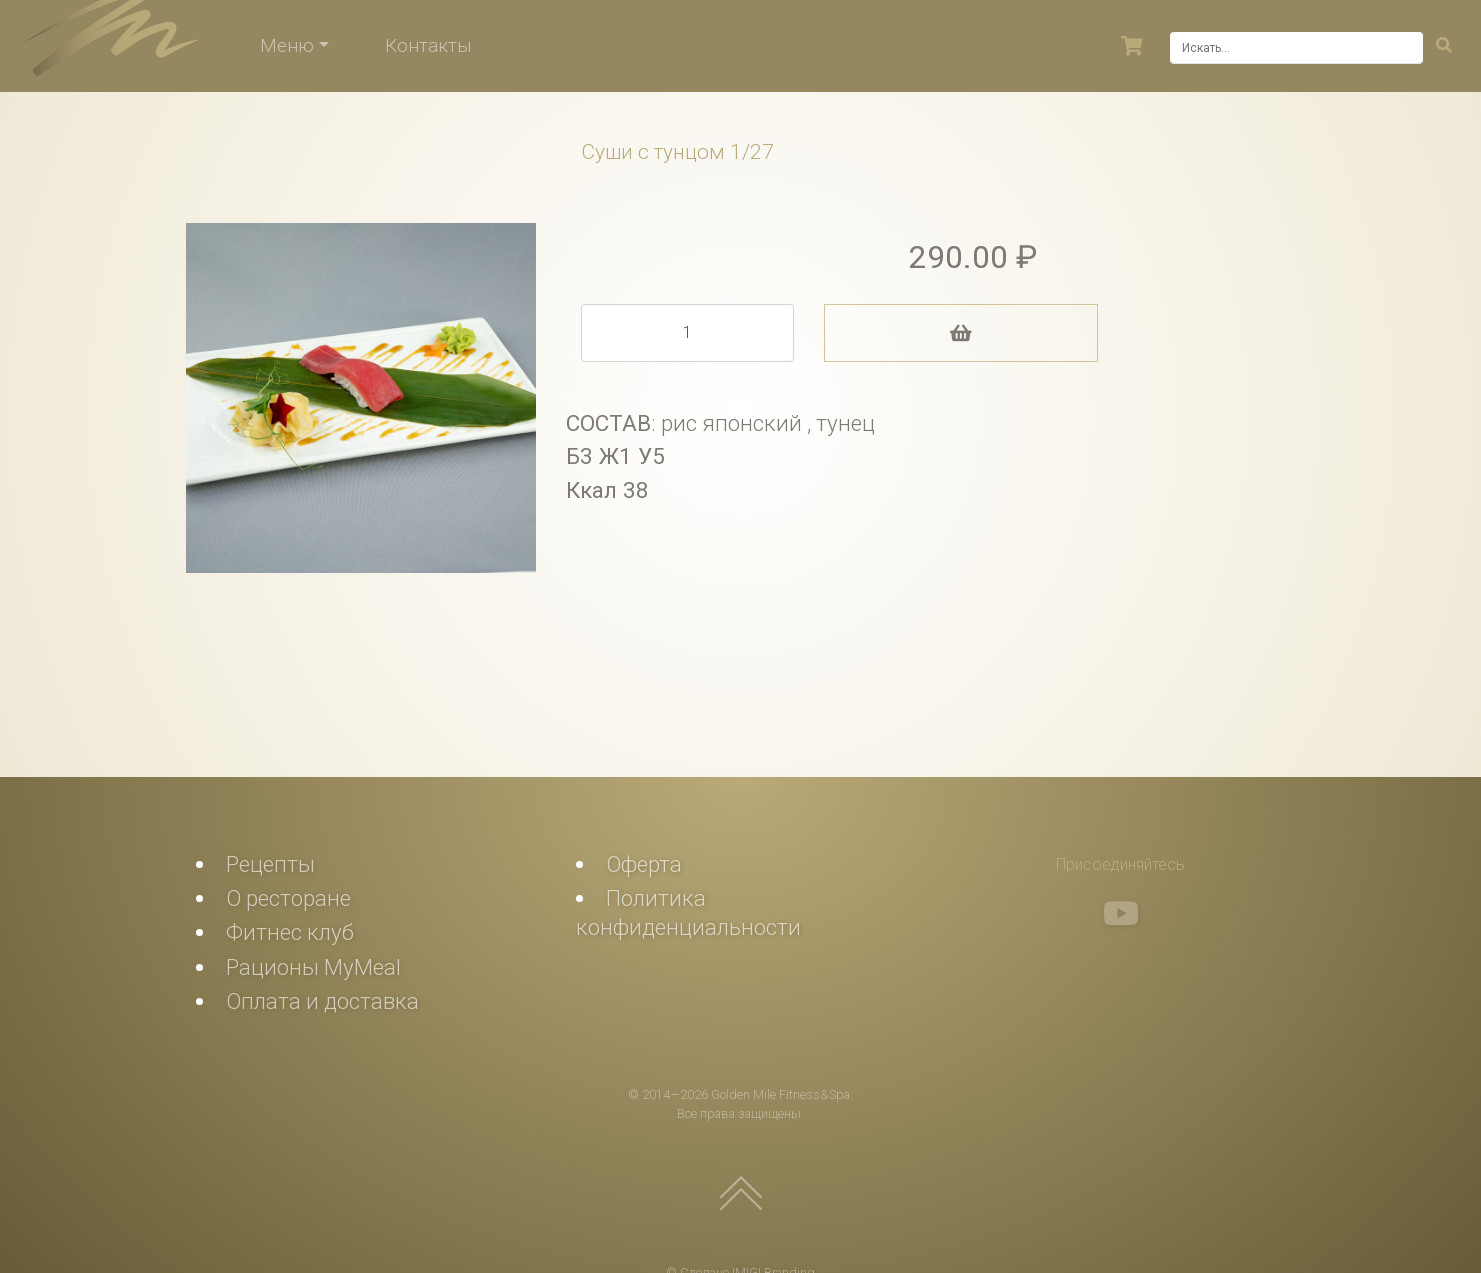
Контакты (428, 45)
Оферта (644, 864)
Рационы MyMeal (313, 967)
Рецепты (270, 864)
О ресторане (288, 898)
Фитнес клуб (290, 932)
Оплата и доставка (322, 1001)
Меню (287, 45)
